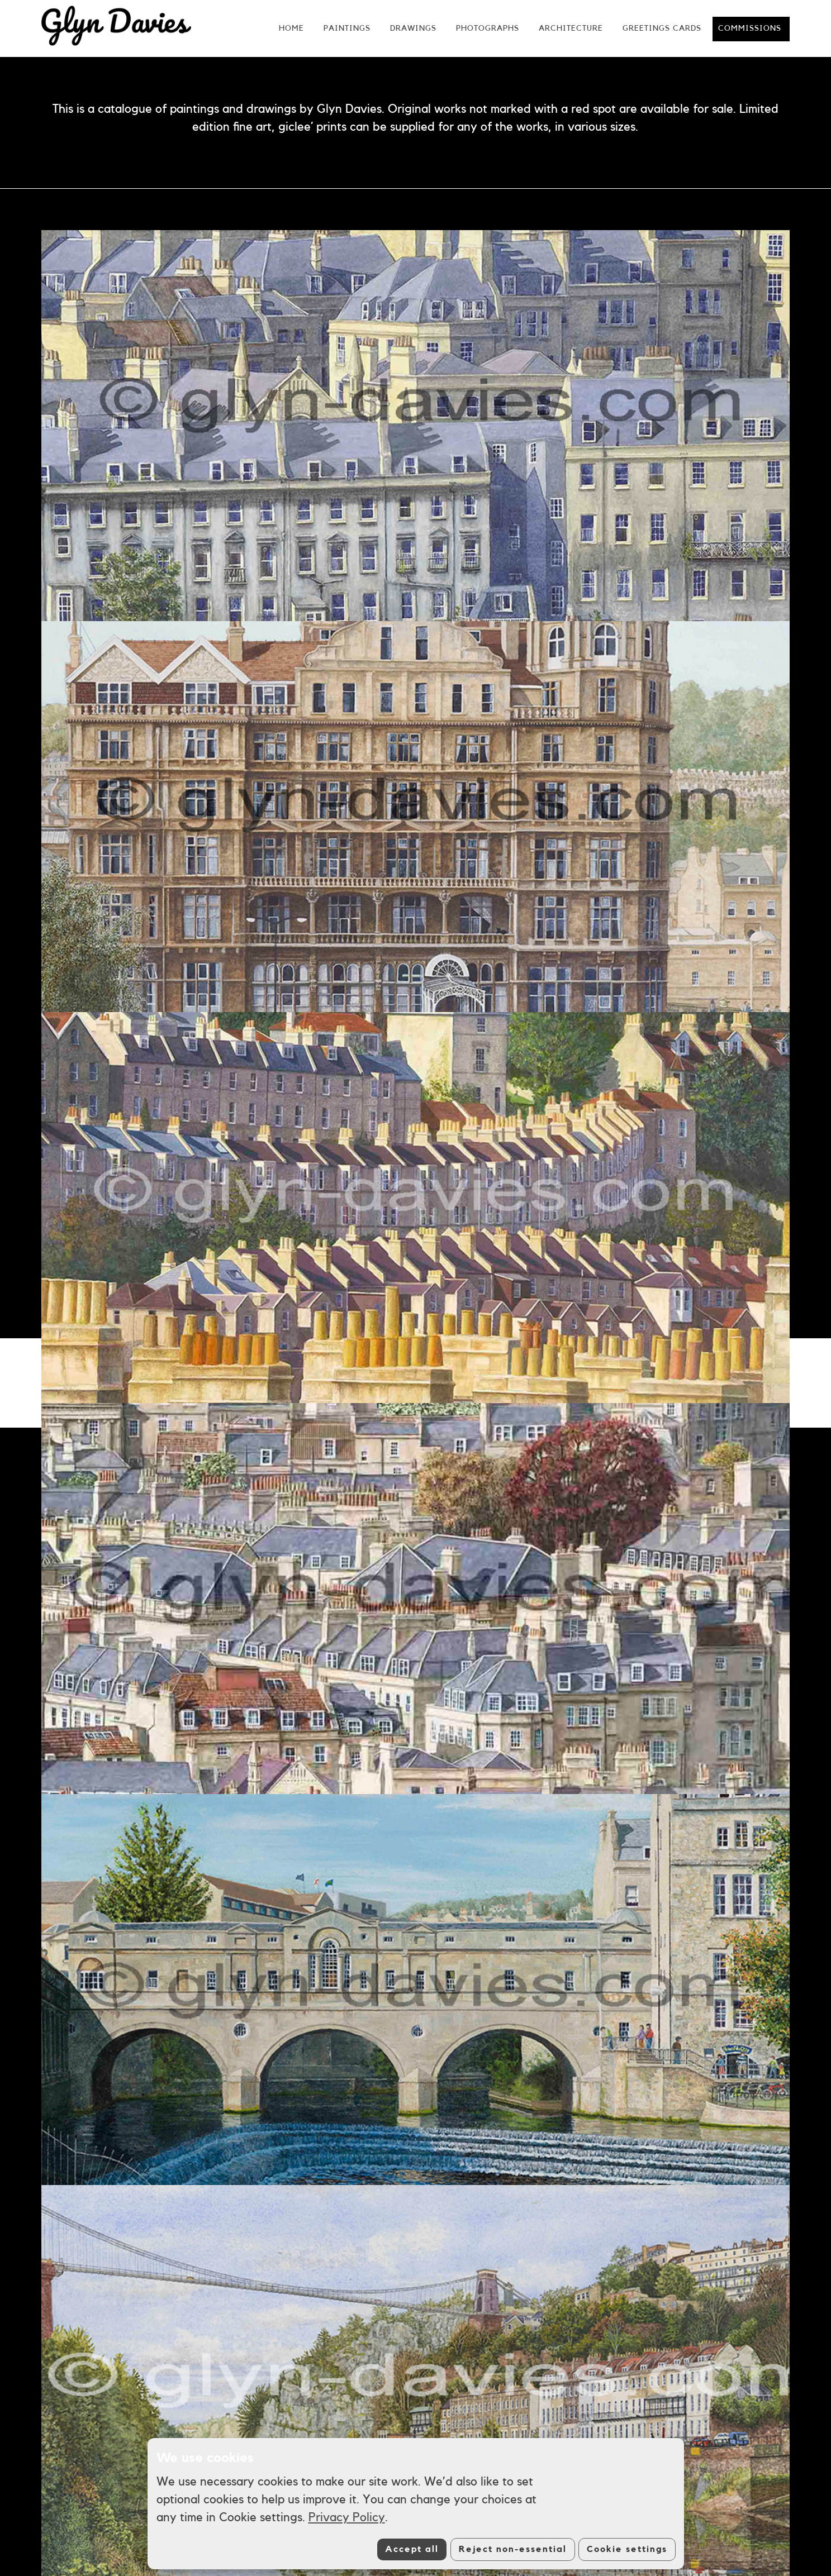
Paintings (347, 28)
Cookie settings (627, 2549)
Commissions (749, 28)
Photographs (487, 28)
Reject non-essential (513, 2549)
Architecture (571, 28)
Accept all (412, 2549)
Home (291, 28)
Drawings (413, 28)
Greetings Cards (662, 28)
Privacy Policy (346, 2517)
